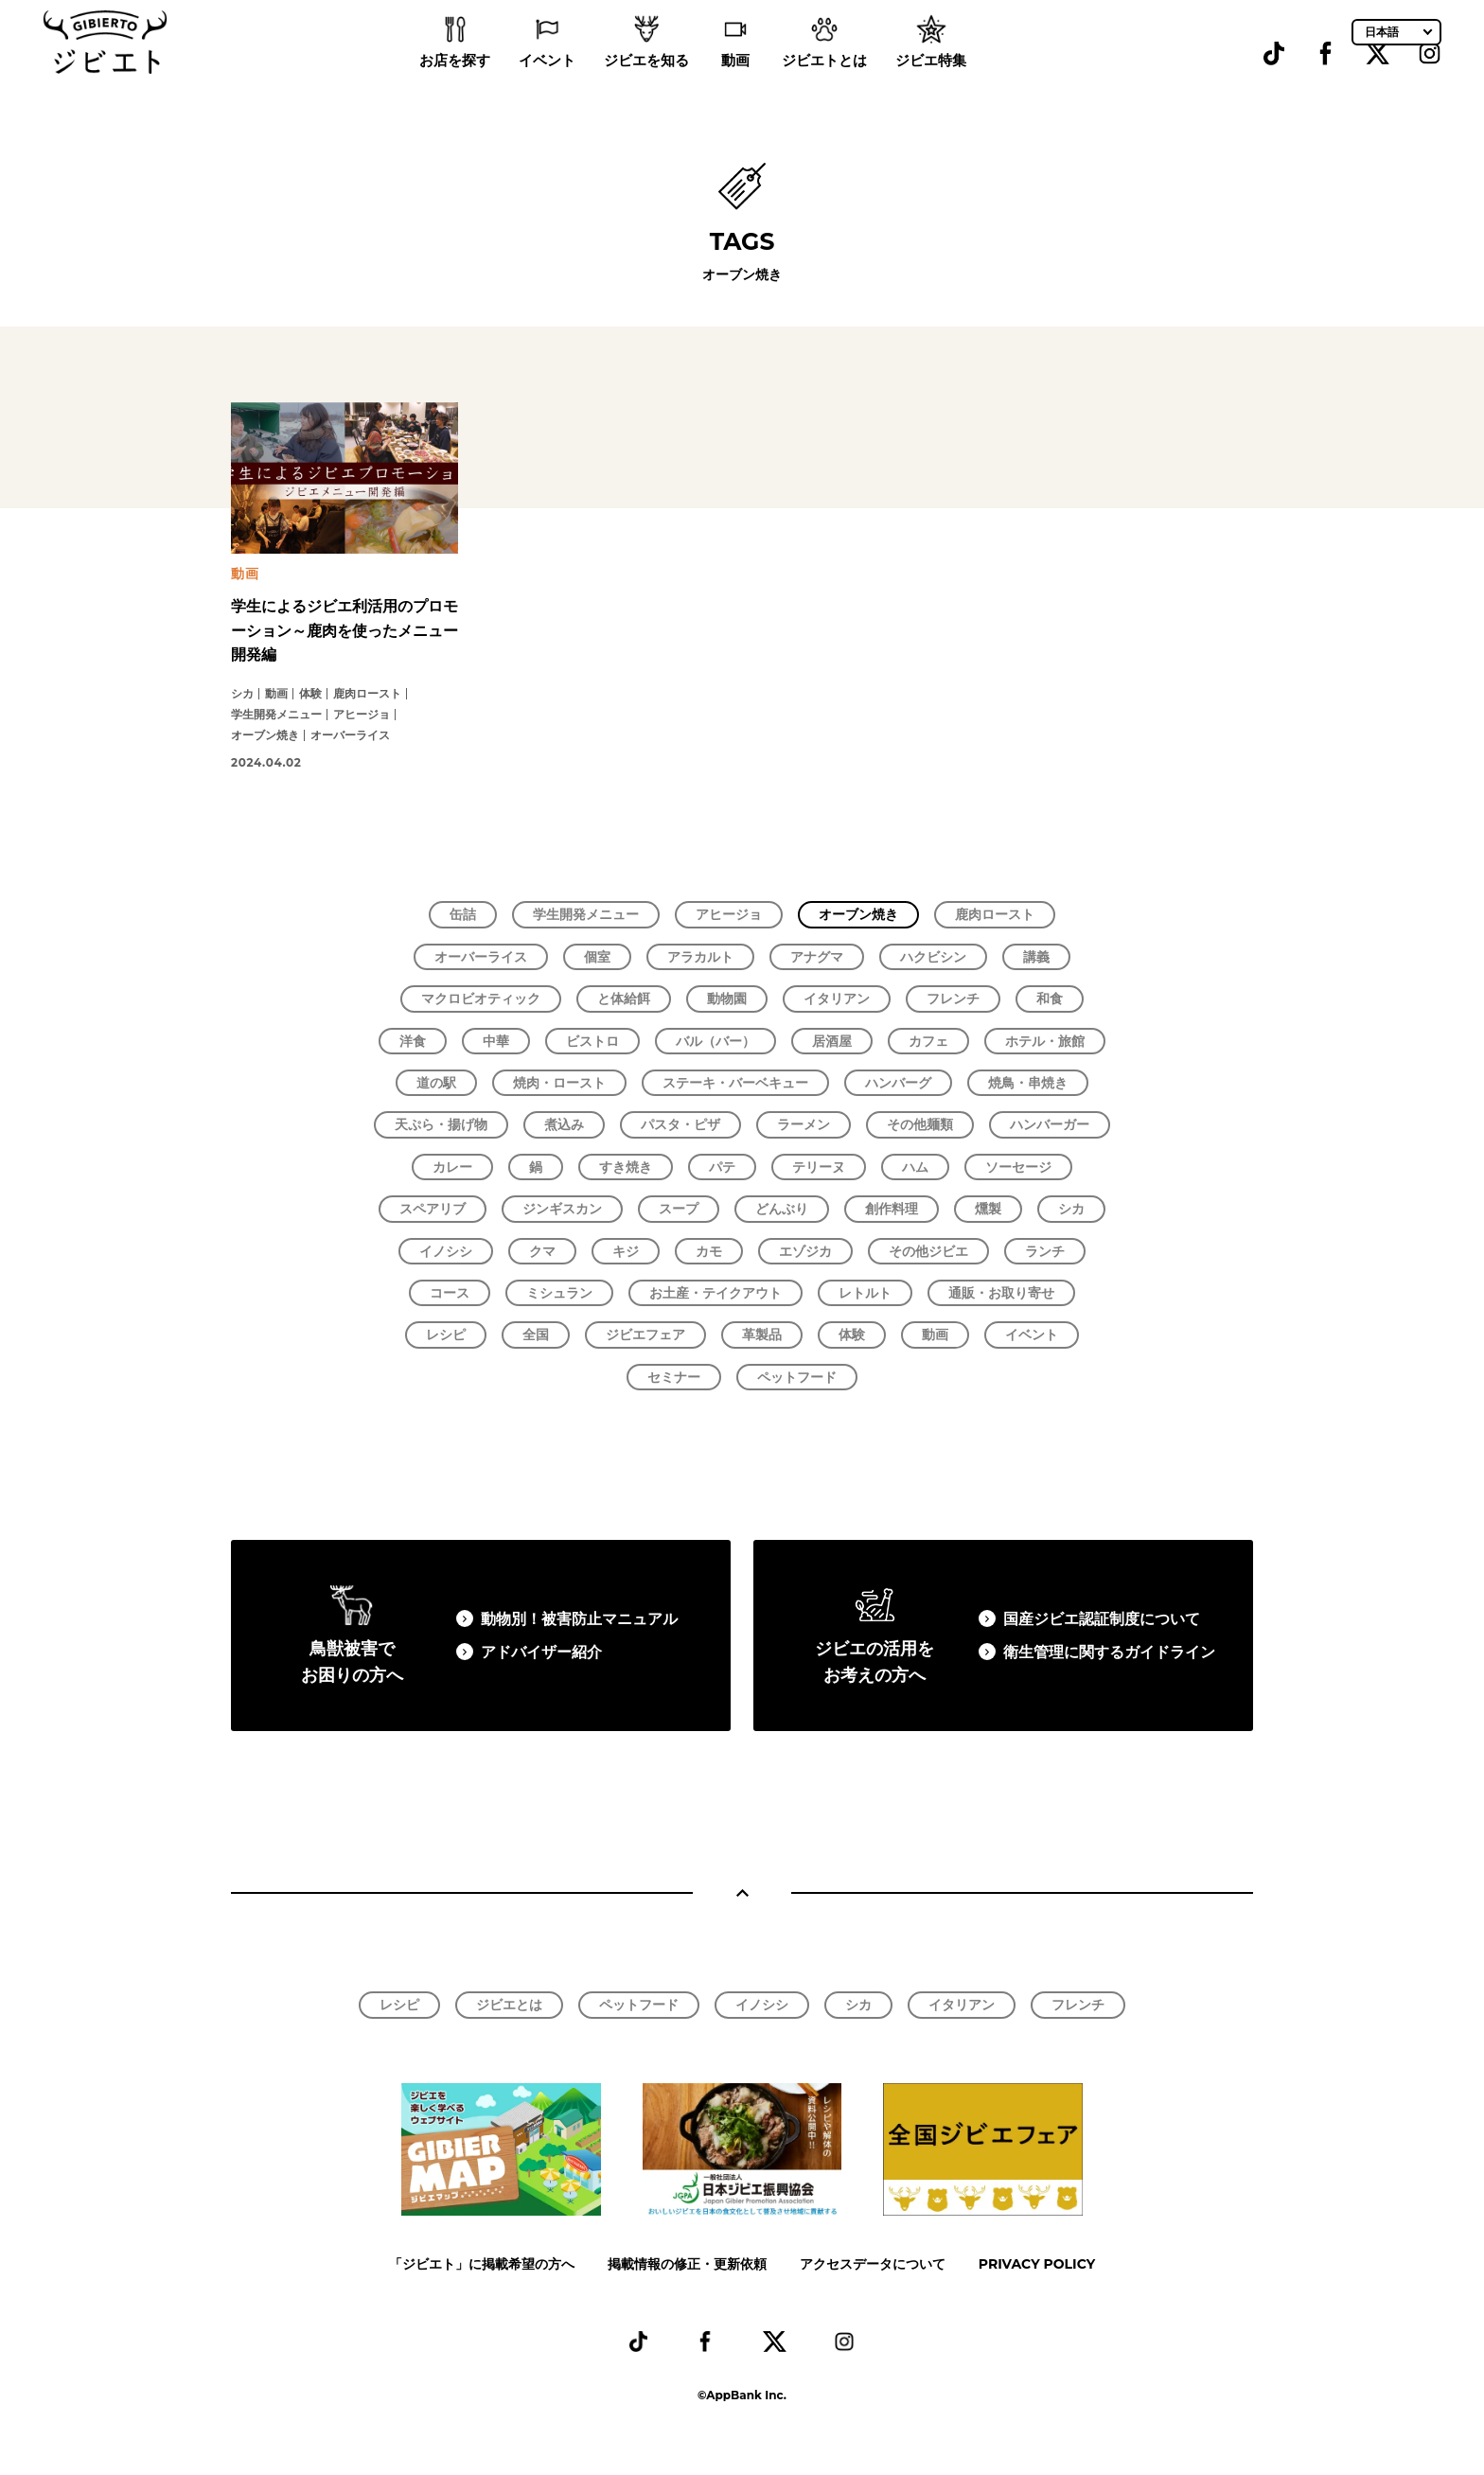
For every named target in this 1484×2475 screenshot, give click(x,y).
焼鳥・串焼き (1028, 1082)
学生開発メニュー (586, 914)
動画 (735, 86)
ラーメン (803, 1124)
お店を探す (454, 86)
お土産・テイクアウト (715, 1292)
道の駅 (436, 1082)
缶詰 (463, 914)
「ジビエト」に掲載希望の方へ (481, 2263)
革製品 (762, 1334)
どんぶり (781, 1208)
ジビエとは (509, 2004)
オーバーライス (480, 956)
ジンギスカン (562, 1208)
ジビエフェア (645, 1334)
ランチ (1045, 1251)
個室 (597, 956)
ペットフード (797, 1377)
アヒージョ (729, 914)
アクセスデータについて (872, 2263)
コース (449, 1292)
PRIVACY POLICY (1037, 2263)
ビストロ (592, 1041)
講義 (1036, 956)
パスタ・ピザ (680, 1124)
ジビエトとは (824, 86)
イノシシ (445, 1251)
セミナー (673, 1377)
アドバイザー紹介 (541, 1652)
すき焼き (625, 1167)
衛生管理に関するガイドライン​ (1109, 1652)
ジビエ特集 (930, 86)
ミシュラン (559, 1292)
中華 (496, 1041)
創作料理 (891, 1208)
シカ (1071, 1208)
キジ (625, 1251)
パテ (722, 1167)
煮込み (564, 1124)
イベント (547, 86)
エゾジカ (805, 1251)
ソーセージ (1018, 1167)
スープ (678, 1208)
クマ (542, 1251)
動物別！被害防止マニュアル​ (579, 1619)
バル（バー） (715, 1041)
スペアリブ (432, 1208)
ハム (915, 1167)
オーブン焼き (858, 914)
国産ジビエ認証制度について (1101, 1619)
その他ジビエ (928, 1251)
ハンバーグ (898, 1082)
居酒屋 (832, 1041)
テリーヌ (818, 1167)
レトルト (865, 1292)
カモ (709, 1251)
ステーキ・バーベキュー (735, 1082)
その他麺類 (920, 1124)
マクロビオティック (480, 998)
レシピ (446, 1334)
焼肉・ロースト (559, 1082)
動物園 (727, 998)
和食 (1049, 998)
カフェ (928, 1041)
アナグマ (816, 956)
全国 (535, 1334)
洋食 (412, 1041)
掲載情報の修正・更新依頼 (687, 2263)
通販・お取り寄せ (1001, 1292)
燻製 (988, 1208)
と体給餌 (623, 998)
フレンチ (953, 998)
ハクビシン (933, 956)
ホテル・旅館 (1045, 1041)
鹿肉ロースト (994, 914)
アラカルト (700, 956)
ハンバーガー (1049, 1124)
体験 (852, 1334)
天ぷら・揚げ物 (441, 1124)
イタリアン (837, 998)
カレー (452, 1167)
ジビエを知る (646, 86)
